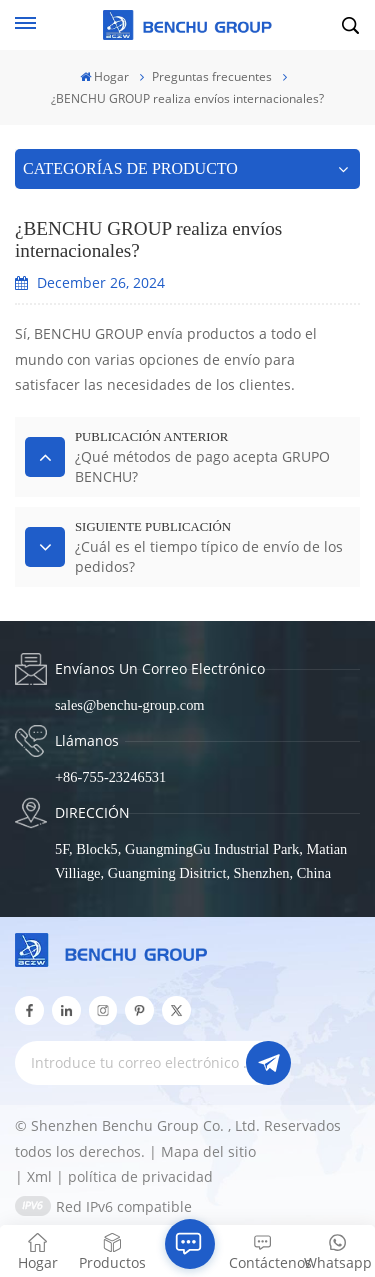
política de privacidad (140, 1176)
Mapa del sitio (208, 1151)
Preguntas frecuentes (212, 76)
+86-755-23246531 (110, 777)
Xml (39, 1176)
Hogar (104, 76)
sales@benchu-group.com (130, 705)
